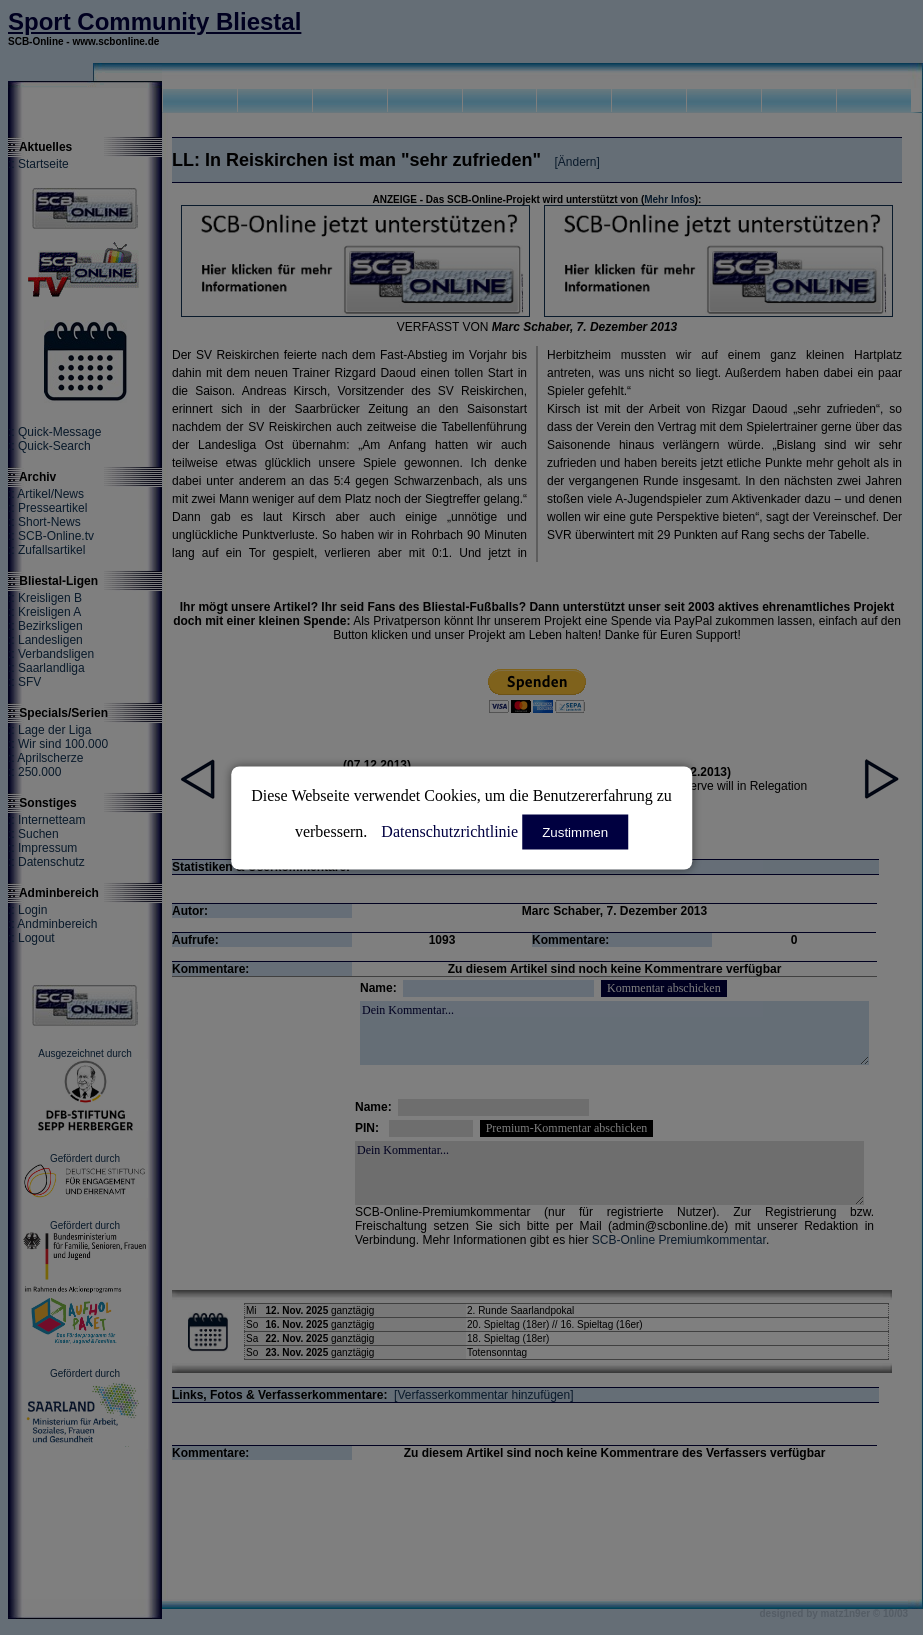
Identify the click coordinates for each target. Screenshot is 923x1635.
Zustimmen (575, 831)
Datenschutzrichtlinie (449, 830)
